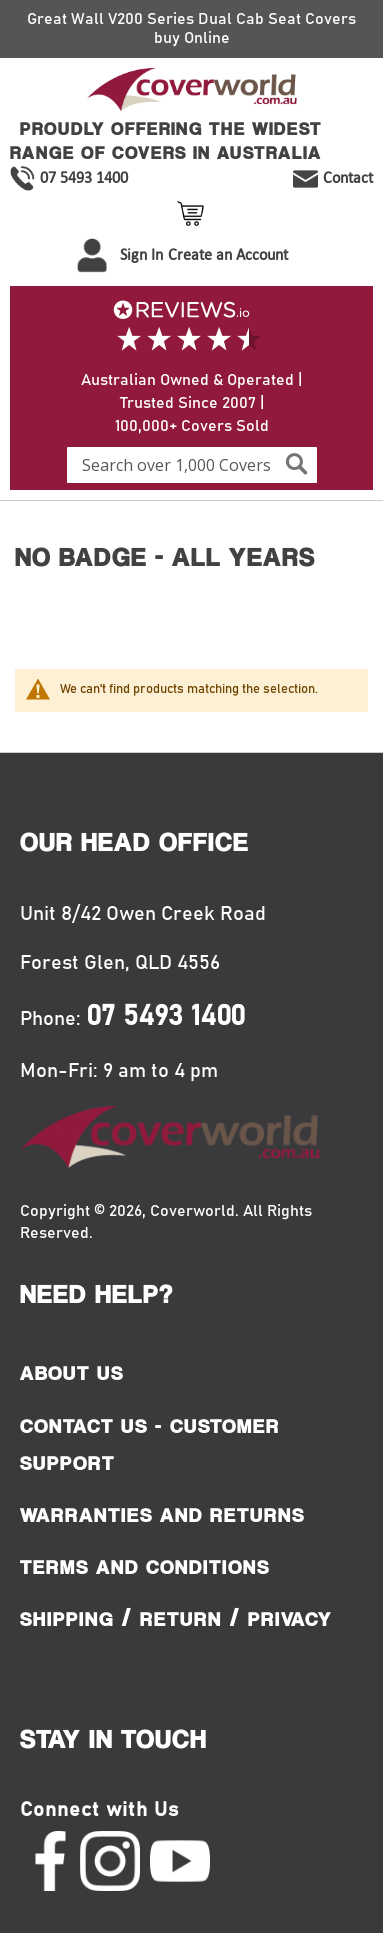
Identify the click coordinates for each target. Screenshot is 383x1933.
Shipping (67, 1619)
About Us (72, 1373)
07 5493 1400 (84, 177)
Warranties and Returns (162, 1515)
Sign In (141, 254)
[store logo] (192, 93)
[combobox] (192, 465)
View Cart (193, 213)
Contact (348, 177)
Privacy (290, 1619)
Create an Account (228, 254)
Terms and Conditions (145, 1567)
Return (181, 1619)
